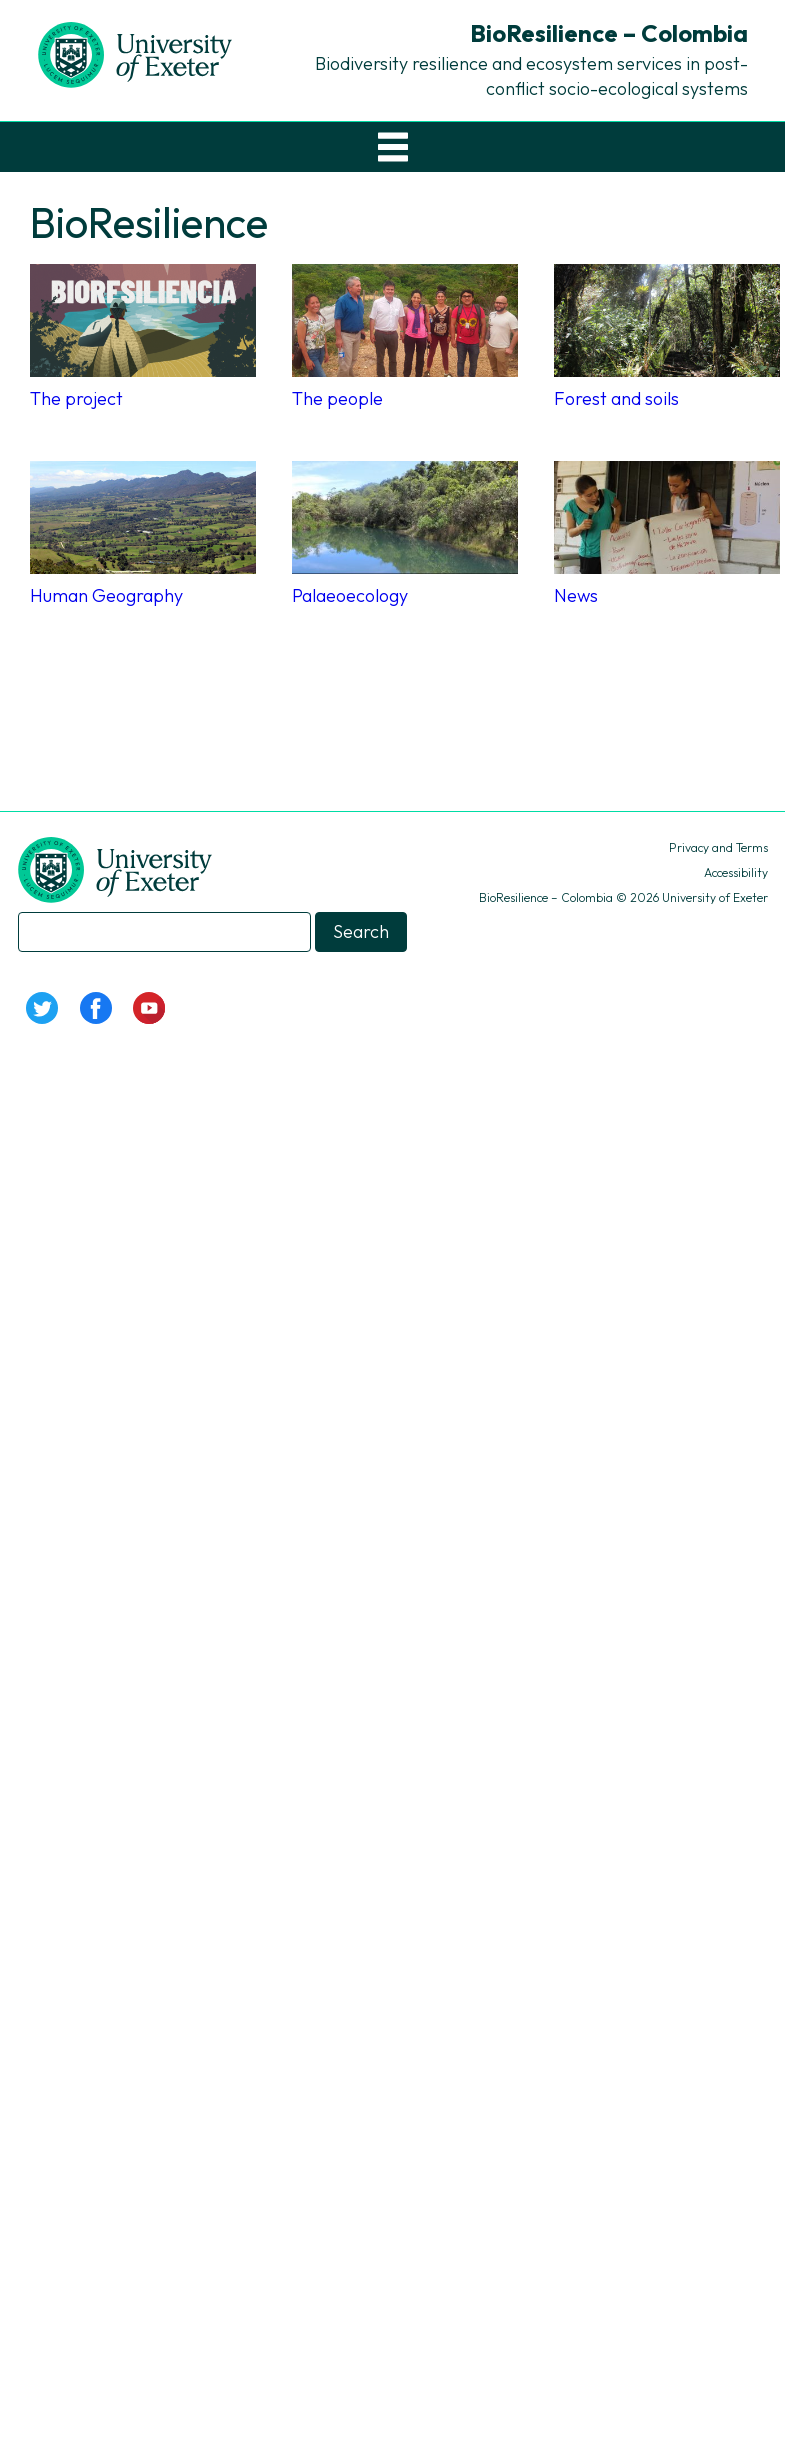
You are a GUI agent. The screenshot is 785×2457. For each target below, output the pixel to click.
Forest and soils (616, 398)
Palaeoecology (350, 595)
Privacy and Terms (718, 847)
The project (76, 398)
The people (337, 398)
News (576, 595)
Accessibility (736, 872)
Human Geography (106, 595)
